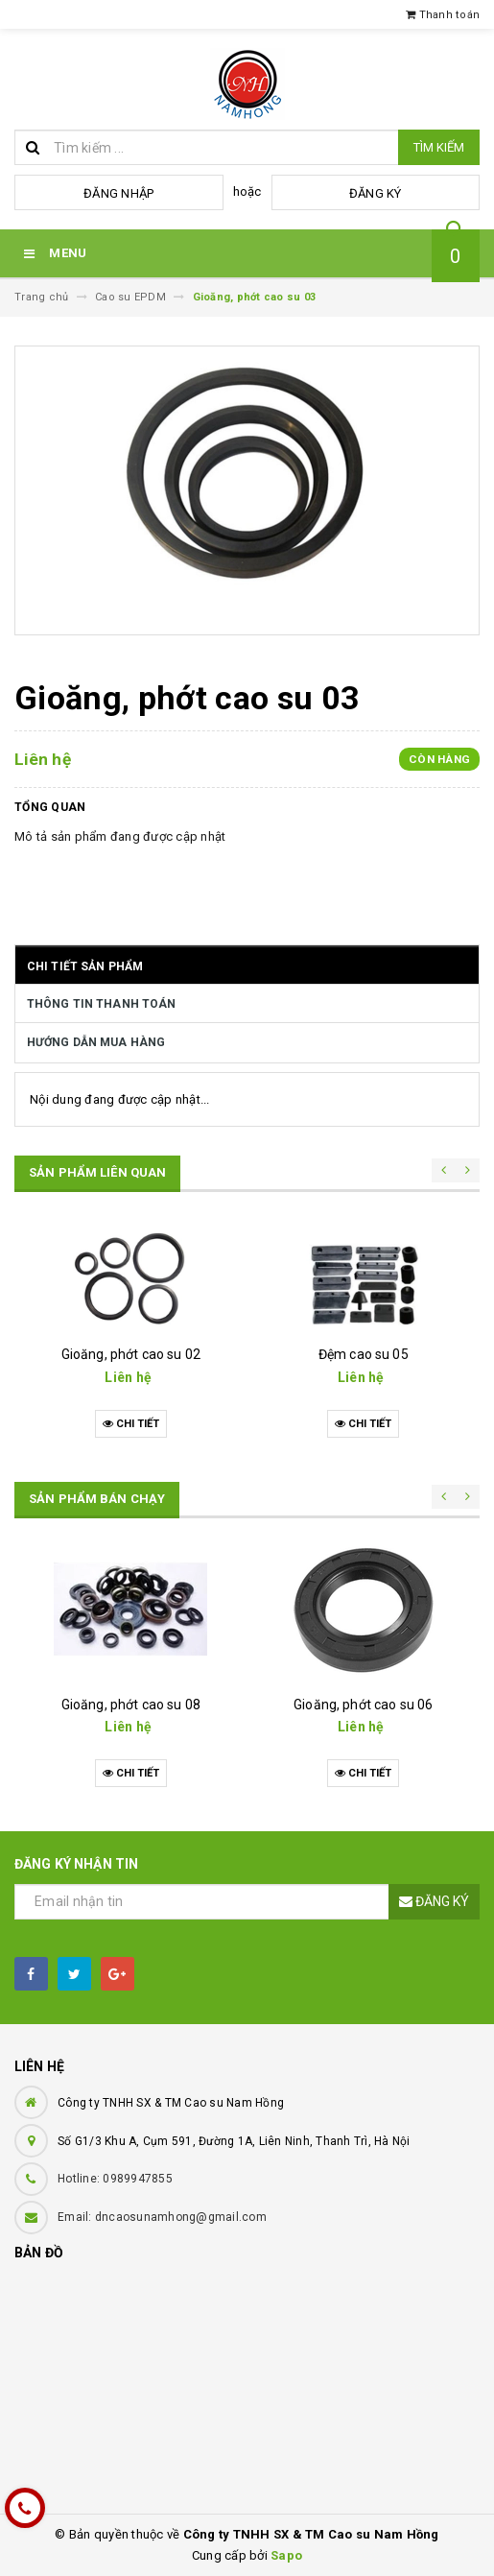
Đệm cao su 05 (363, 1354)
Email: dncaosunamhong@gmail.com (162, 2217)
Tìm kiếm (438, 147)
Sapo (286, 2555)
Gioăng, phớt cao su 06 (363, 1704)
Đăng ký (375, 193)
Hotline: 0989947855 (115, 2178)
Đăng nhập (118, 193)
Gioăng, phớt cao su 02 (130, 1354)
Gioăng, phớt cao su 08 (130, 1704)
